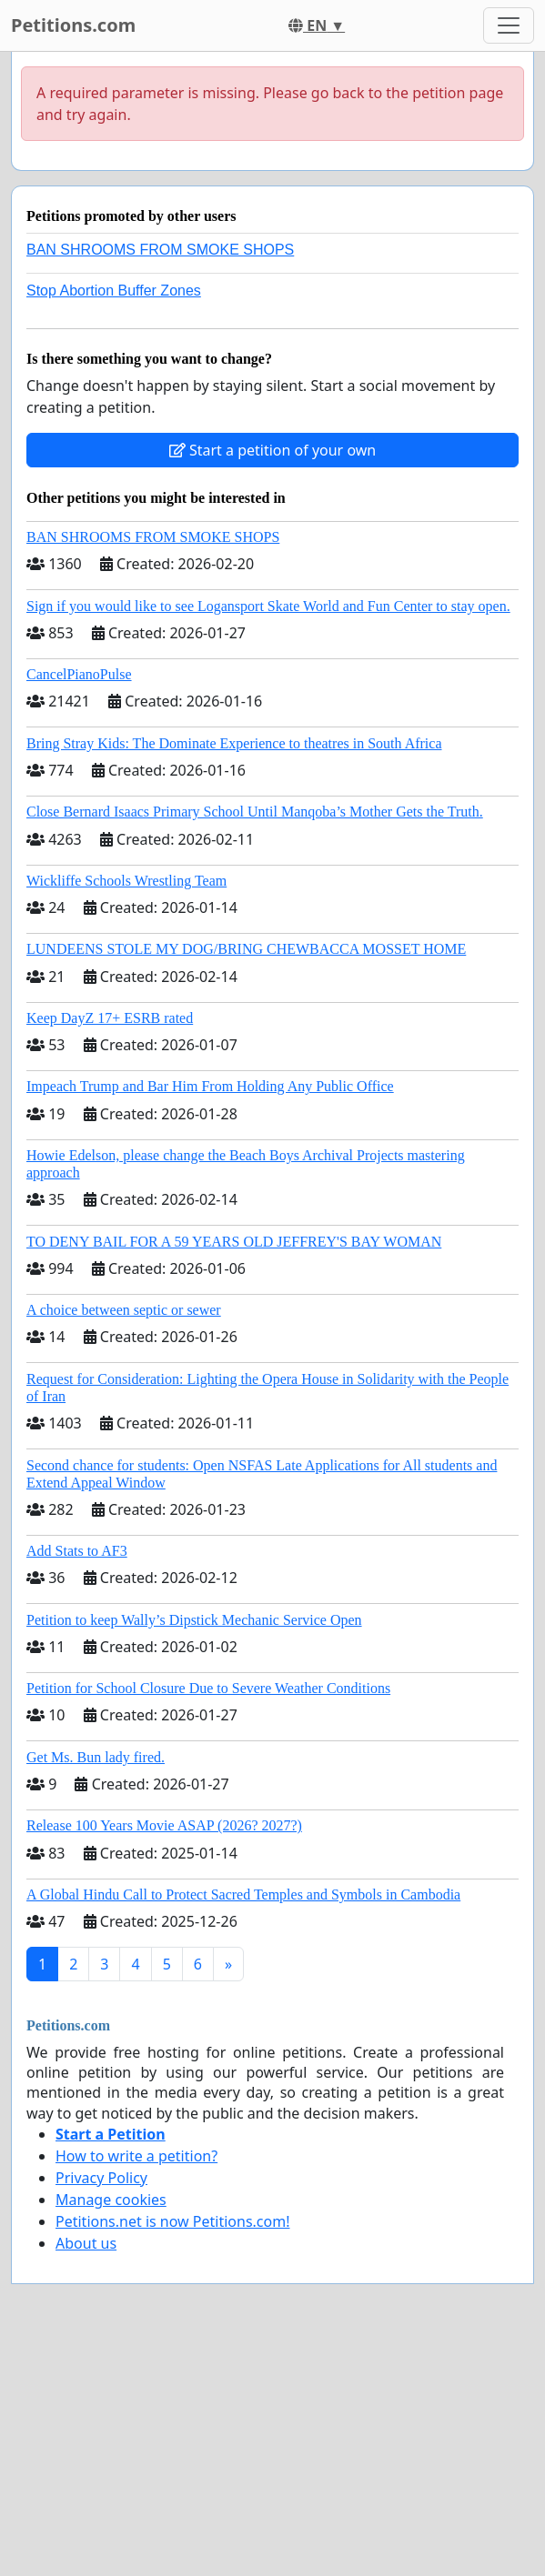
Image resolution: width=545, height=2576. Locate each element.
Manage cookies (111, 2200)
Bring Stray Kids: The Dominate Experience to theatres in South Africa (233, 743)
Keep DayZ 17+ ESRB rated (109, 1018)
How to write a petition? (136, 2156)
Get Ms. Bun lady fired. (95, 1757)
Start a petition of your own (272, 450)
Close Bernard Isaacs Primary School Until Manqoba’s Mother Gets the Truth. (254, 811)
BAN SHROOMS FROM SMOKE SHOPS (160, 249)
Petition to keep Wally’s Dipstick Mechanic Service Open (194, 1620)
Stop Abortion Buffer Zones (113, 290)
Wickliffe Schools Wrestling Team (126, 880)
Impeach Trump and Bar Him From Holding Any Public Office (210, 1086)
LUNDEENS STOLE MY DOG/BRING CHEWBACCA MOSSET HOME (246, 949)
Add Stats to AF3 (76, 1551)
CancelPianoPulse (79, 674)
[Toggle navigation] (508, 25)
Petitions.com (73, 25)
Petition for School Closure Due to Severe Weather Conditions (208, 1688)
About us (86, 2243)
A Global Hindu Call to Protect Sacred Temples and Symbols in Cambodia (243, 1894)
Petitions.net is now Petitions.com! (172, 2221)
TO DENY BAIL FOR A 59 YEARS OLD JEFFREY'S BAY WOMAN (233, 1241)
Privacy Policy (101, 2178)
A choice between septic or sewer (123, 1310)
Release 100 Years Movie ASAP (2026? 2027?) (164, 1825)
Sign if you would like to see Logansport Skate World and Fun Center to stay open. (268, 606)
